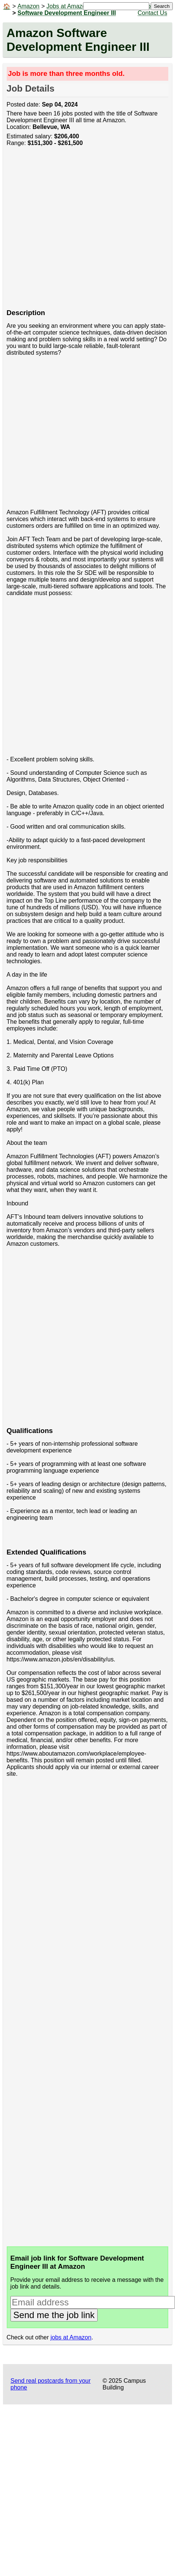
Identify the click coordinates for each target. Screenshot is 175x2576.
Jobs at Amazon (67, 6)
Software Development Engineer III (67, 13)
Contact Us (152, 13)
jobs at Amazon (70, 2337)
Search (161, 6)
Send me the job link (54, 2315)
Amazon (29, 6)
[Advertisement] (70, 231)
